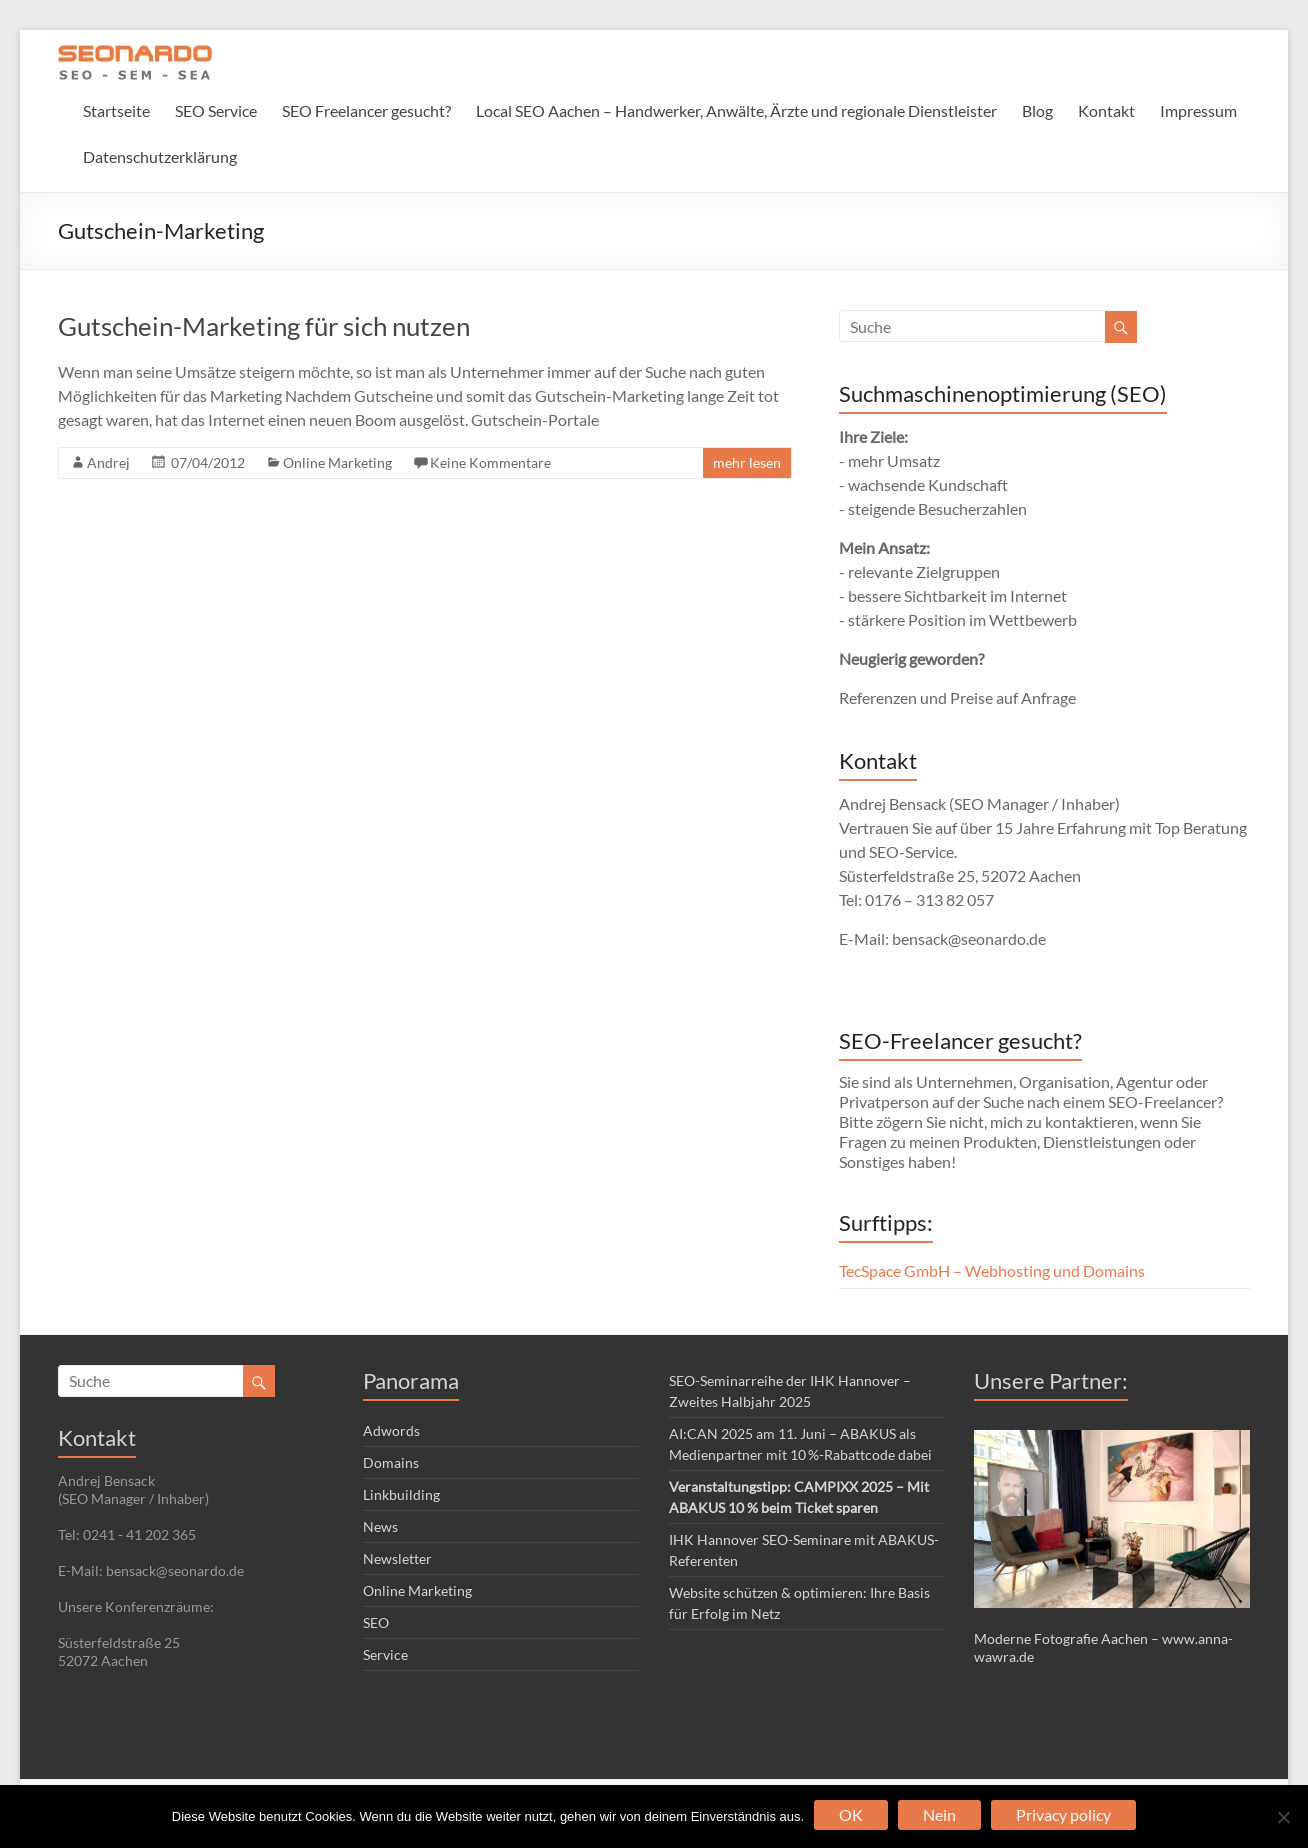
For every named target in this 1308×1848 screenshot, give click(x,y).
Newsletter (397, 1558)
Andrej (108, 462)
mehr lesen (747, 462)
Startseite (116, 110)
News (380, 1526)
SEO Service (216, 110)
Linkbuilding (401, 1494)
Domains (391, 1462)
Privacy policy (1063, 1814)
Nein (939, 1814)
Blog (1037, 110)
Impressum (1198, 110)
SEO (376, 1622)
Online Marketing (337, 462)
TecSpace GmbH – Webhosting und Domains (992, 1270)
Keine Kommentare (490, 462)
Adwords (391, 1430)
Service (385, 1654)
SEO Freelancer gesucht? (366, 110)
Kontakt (1106, 110)
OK (851, 1814)
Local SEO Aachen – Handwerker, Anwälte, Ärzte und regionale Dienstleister (736, 110)
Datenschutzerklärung (160, 156)
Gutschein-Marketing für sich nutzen (264, 326)
